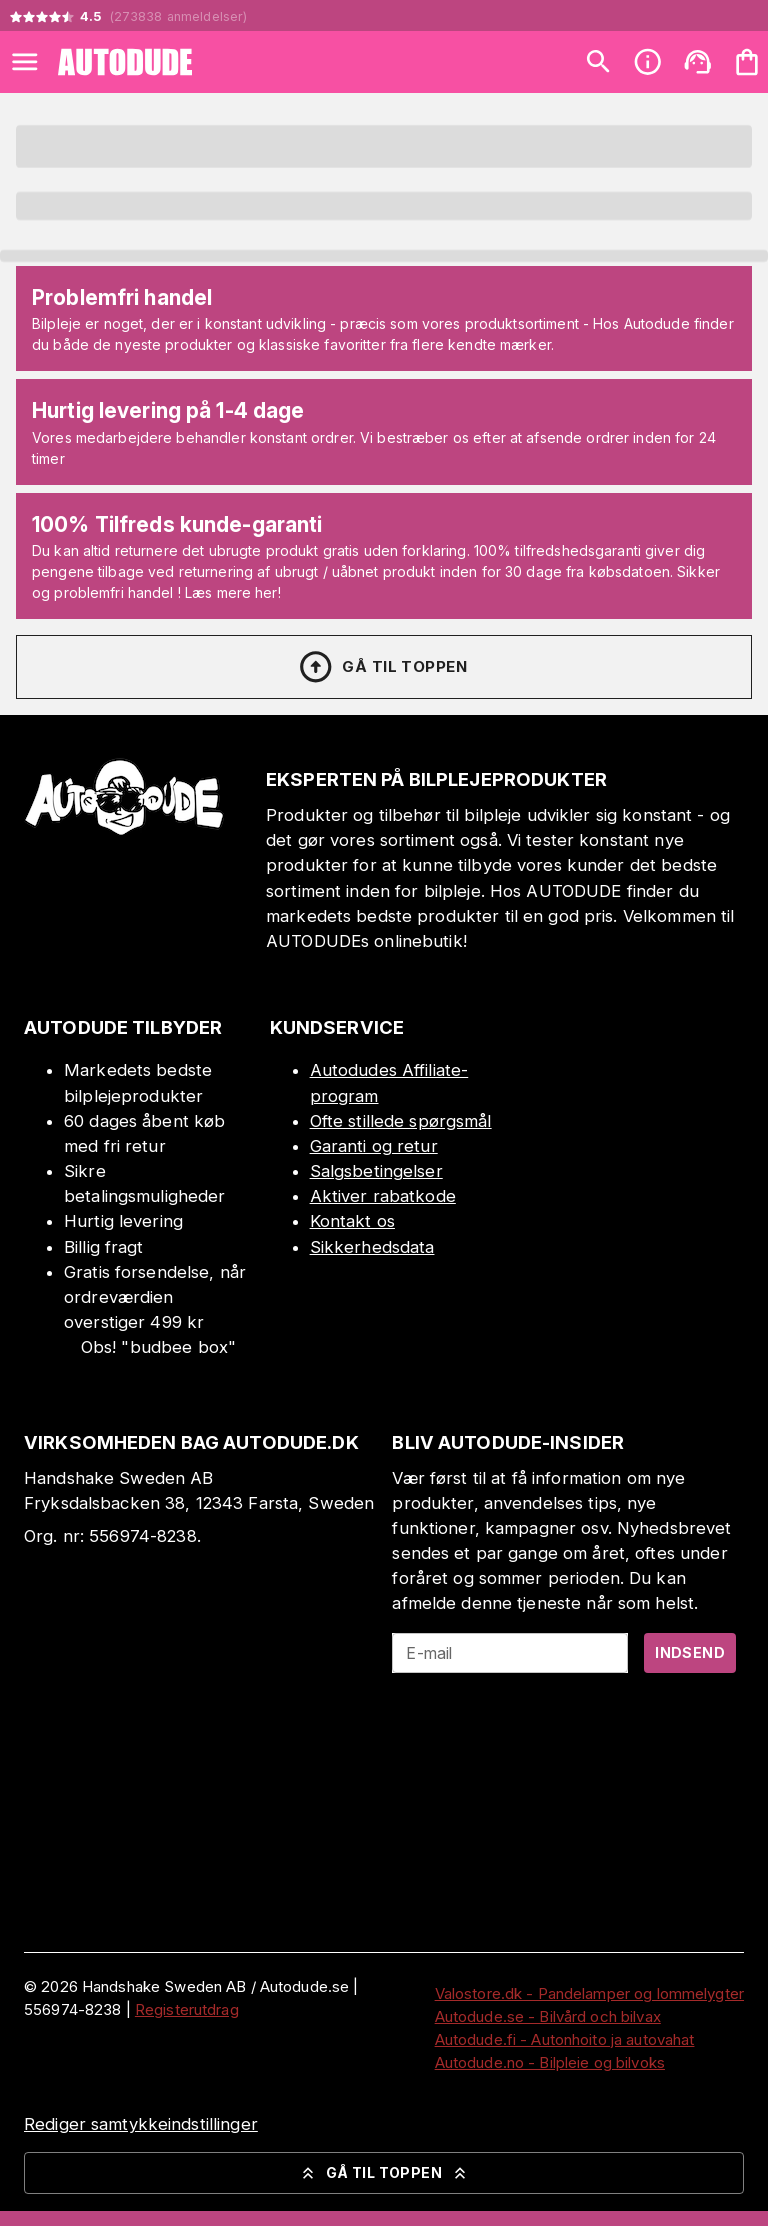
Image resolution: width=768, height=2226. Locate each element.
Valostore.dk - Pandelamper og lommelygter (589, 1993)
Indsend (690, 1652)
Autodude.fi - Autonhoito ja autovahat (565, 2039)
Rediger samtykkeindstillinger (141, 2124)
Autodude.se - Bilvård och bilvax (548, 2016)
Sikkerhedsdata (372, 1247)
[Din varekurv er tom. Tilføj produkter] (747, 62)
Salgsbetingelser (376, 1171)
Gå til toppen (382, 667)
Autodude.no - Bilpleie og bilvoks (550, 2062)
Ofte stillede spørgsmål (401, 1121)
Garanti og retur (374, 1146)
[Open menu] (25, 62)
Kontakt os (352, 1221)
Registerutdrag (187, 2009)
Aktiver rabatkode (383, 1196)
